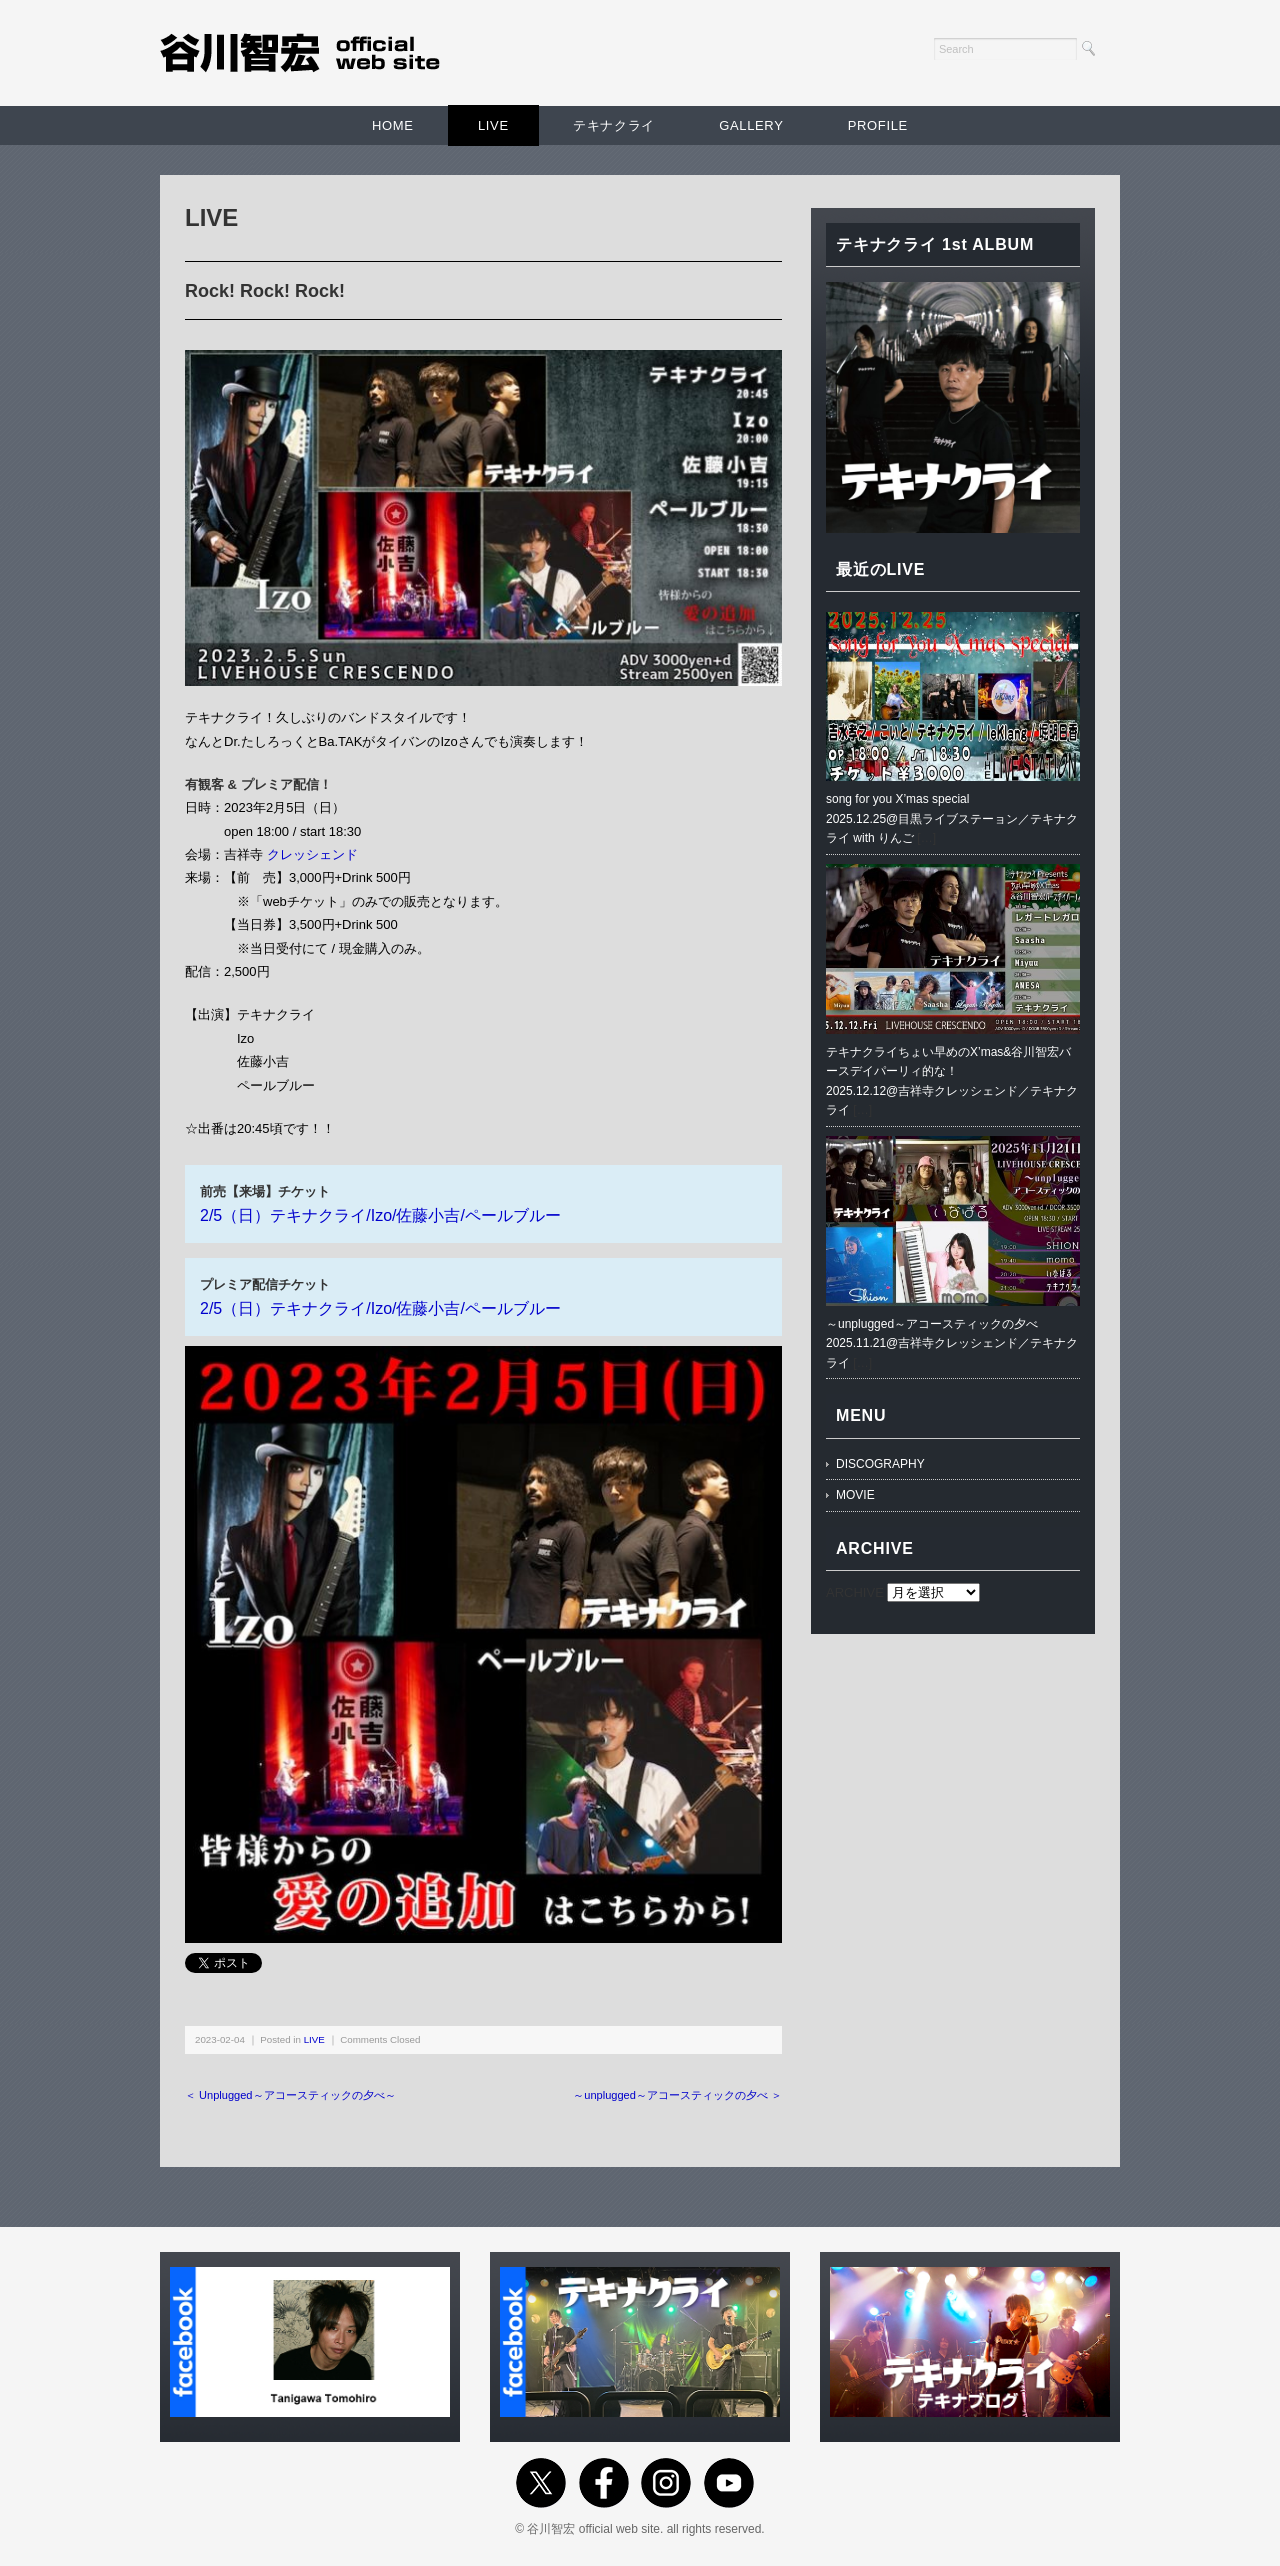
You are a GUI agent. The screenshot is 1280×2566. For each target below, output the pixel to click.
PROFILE (878, 125)
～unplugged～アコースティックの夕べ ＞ (677, 2095)
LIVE (493, 125)
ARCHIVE (855, 1592)
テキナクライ (614, 125)
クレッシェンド (312, 854)
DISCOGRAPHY (880, 1464)
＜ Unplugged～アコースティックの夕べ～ (290, 2095)
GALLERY (751, 125)
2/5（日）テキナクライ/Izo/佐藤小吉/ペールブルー (380, 1215)
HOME (393, 125)
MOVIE (855, 1495)
